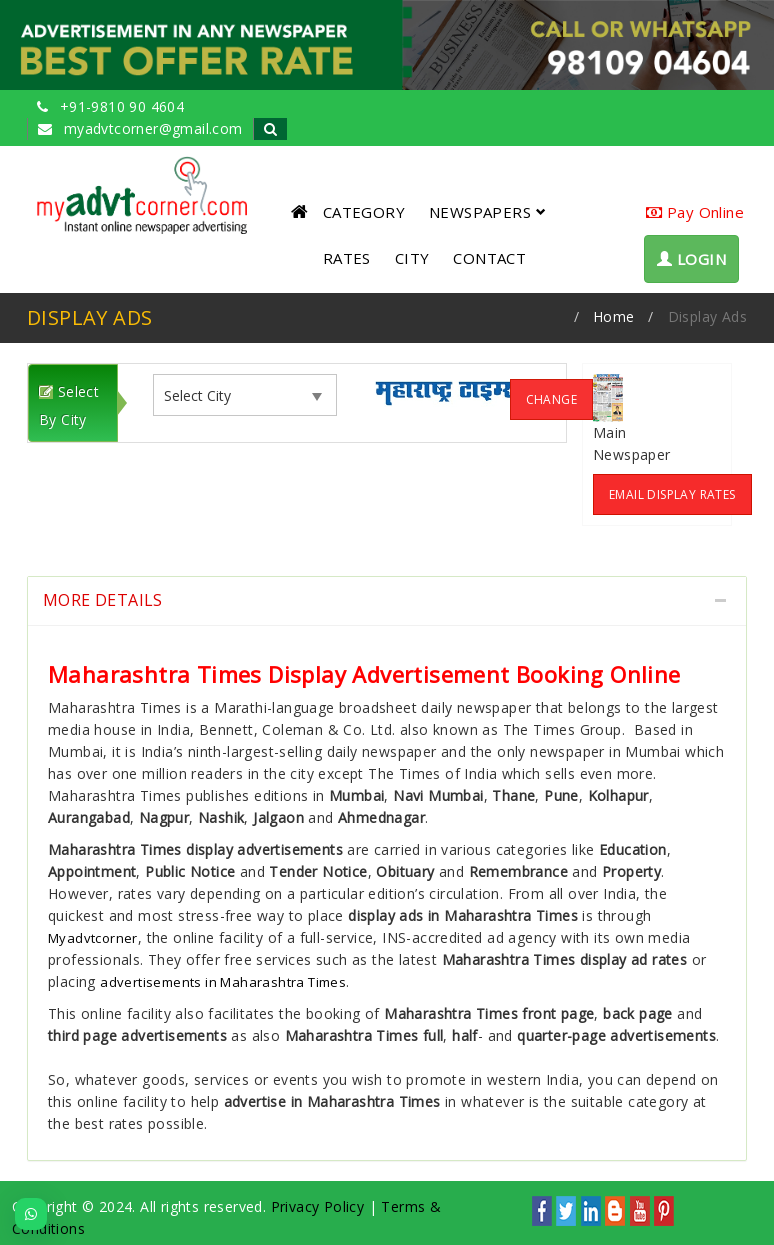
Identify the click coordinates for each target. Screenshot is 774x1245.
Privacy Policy (318, 1206)
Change (551, 399)
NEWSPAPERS (487, 212)
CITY (412, 258)
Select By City (69, 405)
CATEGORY (364, 212)
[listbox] (206, 395)
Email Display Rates (672, 494)
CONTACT (489, 258)
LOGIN (691, 259)
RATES (347, 258)
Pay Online (695, 212)
